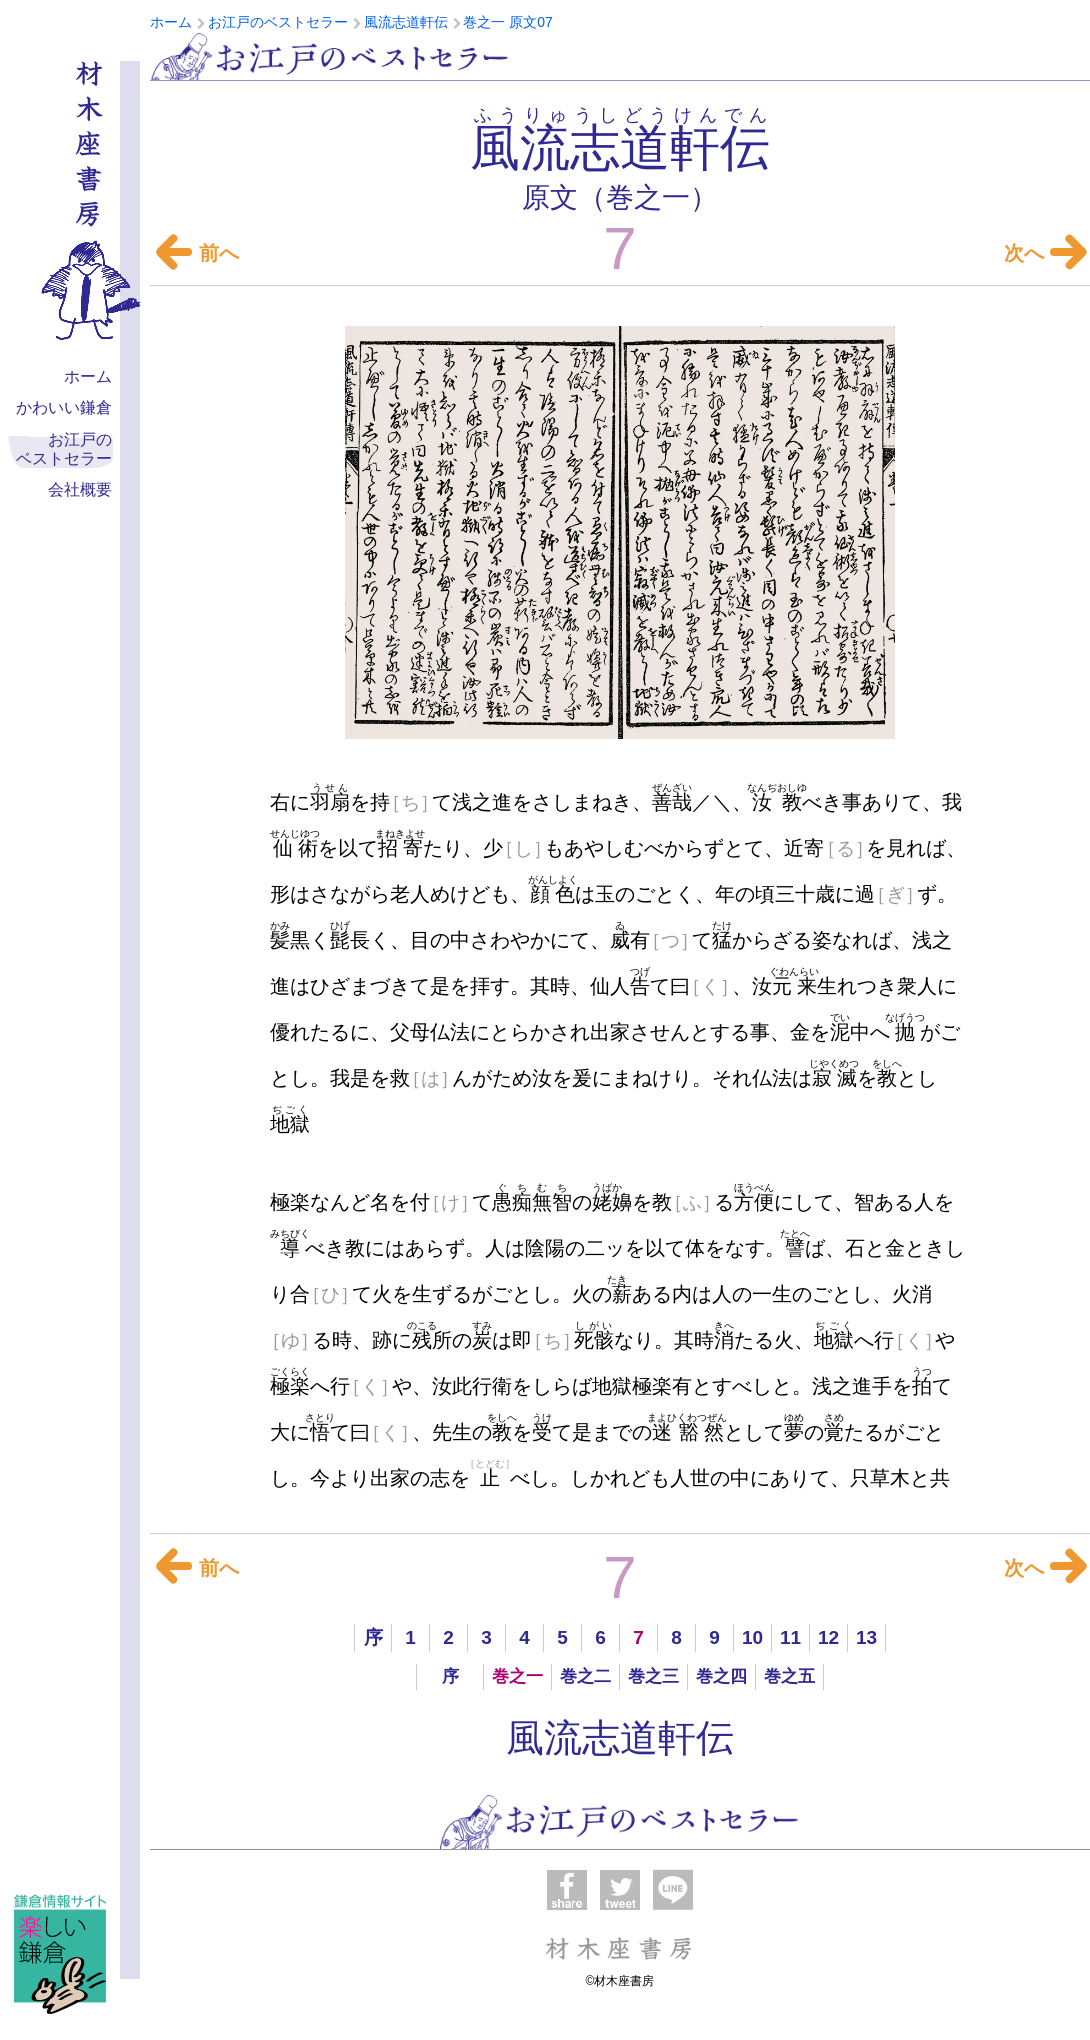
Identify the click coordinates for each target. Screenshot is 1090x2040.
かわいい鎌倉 (64, 407)
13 (866, 1637)
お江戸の (64, 449)
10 (752, 1637)
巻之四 (721, 1676)
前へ (196, 252)
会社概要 (80, 489)
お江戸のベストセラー (330, 56)
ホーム (88, 376)
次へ (1040, 252)
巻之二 (585, 1676)
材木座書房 (620, 1948)
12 (828, 1637)
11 (790, 1637)
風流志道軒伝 (620, 1738)
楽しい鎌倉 (60, 1954)
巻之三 (653, 1676)
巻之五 (789, 1676)
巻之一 (517, 1676)
